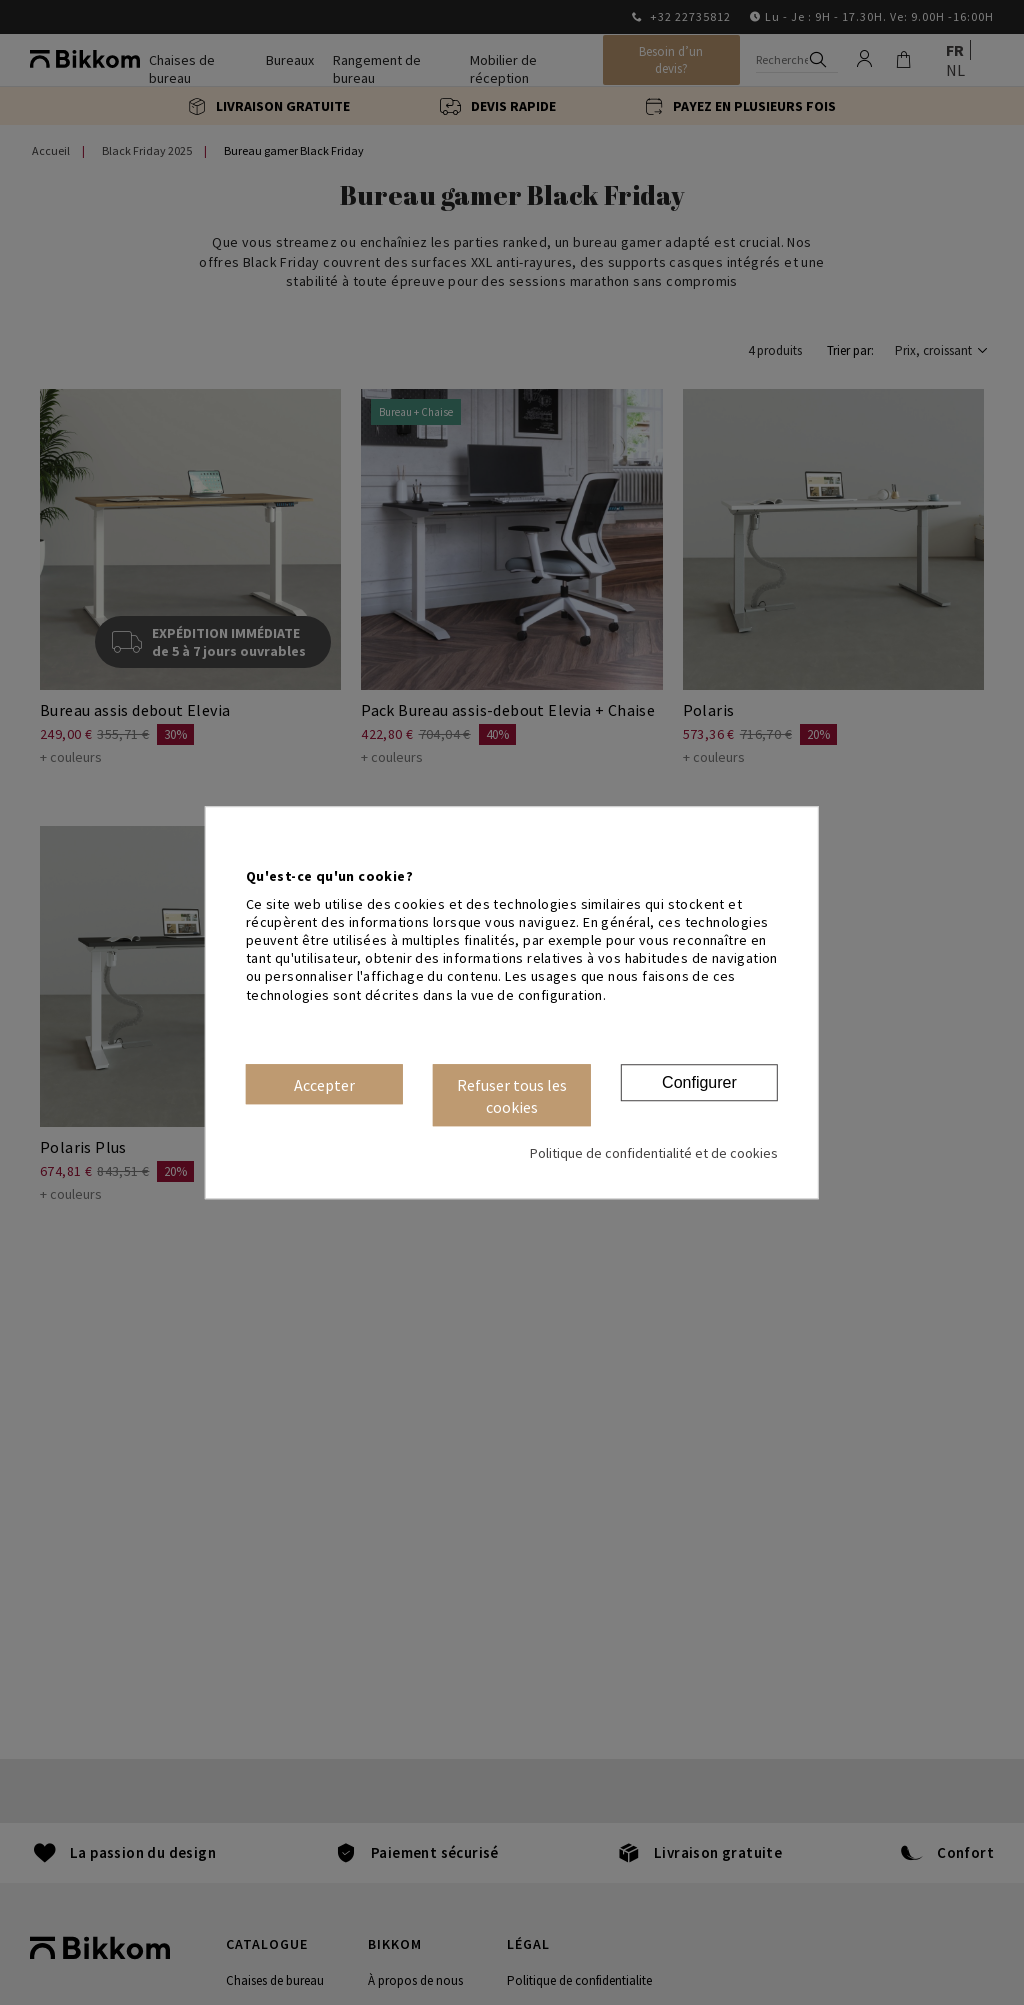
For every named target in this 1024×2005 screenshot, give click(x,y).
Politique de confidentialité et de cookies (654, 1153)
